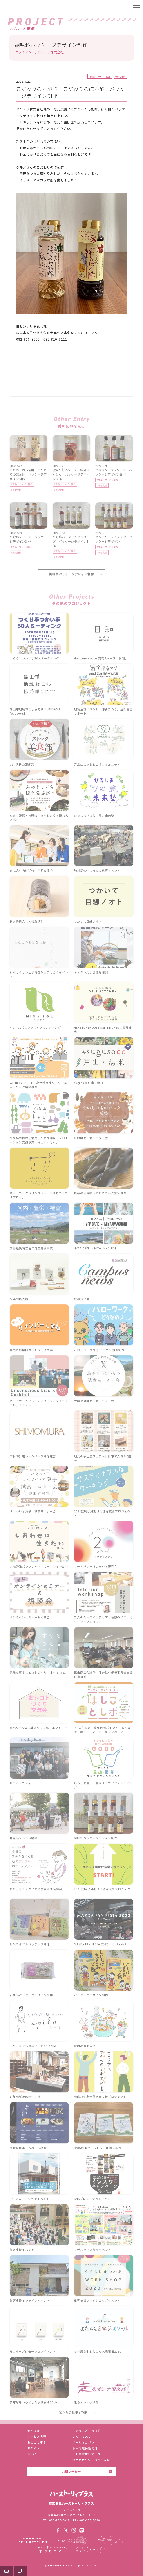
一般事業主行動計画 (86, 2454)
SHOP (31, 2454)
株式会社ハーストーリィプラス (71, 2494)
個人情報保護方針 (85, 2448)
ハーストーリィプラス (23, 5)
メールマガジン (83, 2442)
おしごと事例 (36, 2442)
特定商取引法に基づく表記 (91, 2460)
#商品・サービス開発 (99, 76)
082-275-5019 (59, 2520)
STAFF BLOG (81, 2436)
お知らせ (33, 2448)
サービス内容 (36, 2436)
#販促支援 (120, 76)
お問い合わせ (71, 2471)
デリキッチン (26, 122)
